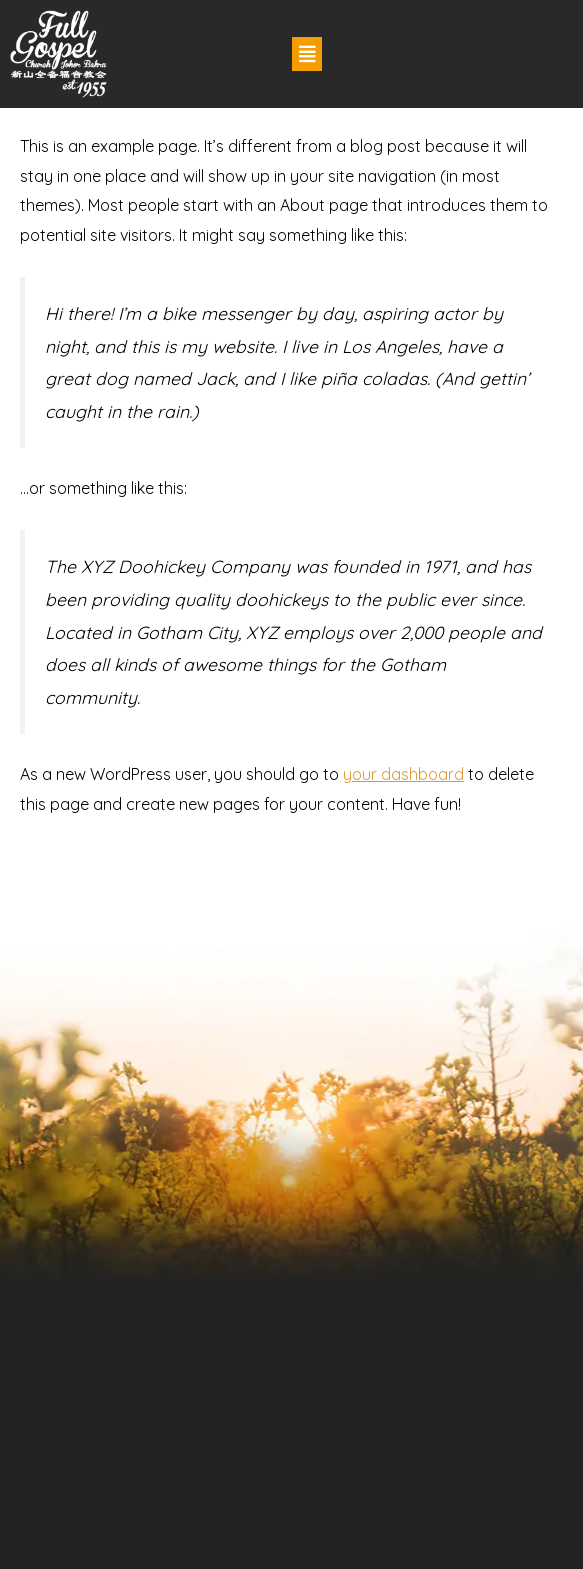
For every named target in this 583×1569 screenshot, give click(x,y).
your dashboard (403, 774)
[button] (307, 53)
